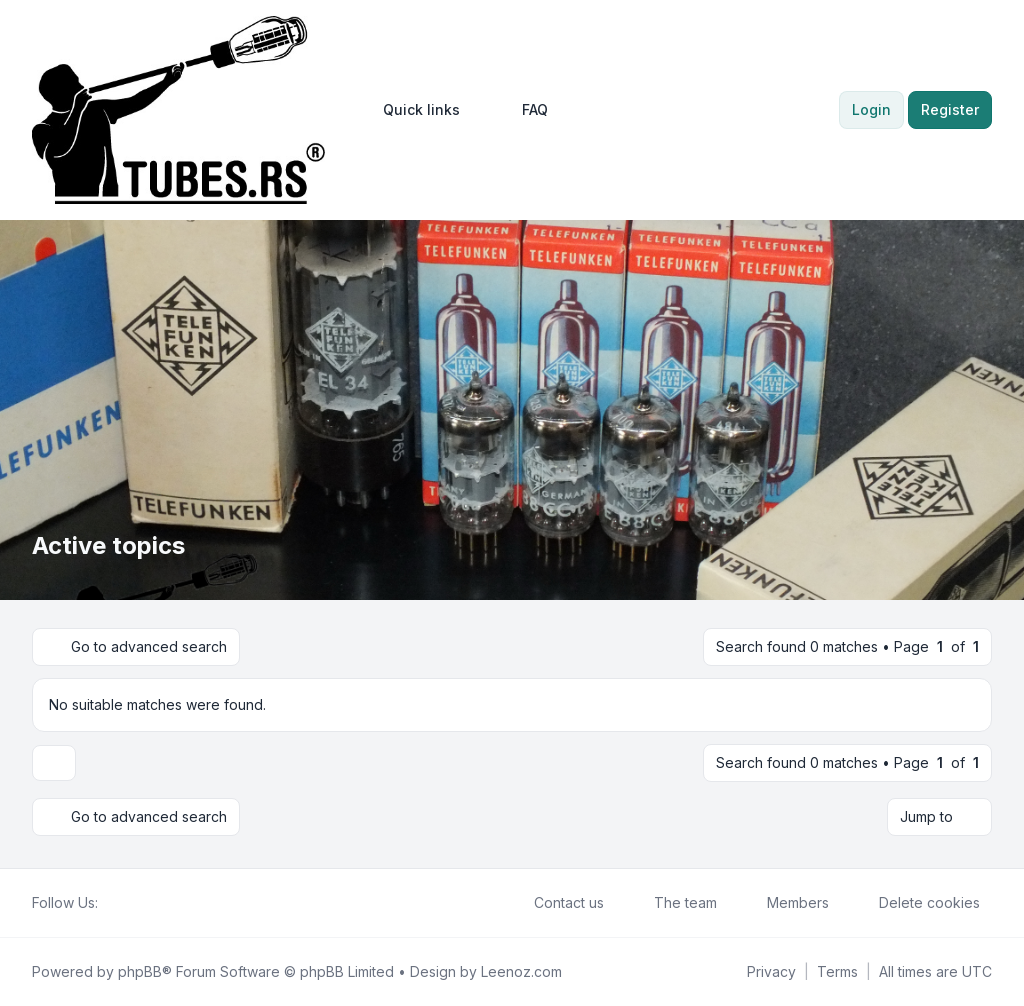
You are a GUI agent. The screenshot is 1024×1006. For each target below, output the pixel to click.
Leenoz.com (521, 971)
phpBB (140, 971)
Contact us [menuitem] (556, 903)
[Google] (158, 903)
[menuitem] (412, 110)
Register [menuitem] (950, 109)
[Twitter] (126, 903)
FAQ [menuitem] (522, 110)
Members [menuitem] (785, 903)
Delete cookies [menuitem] (916, 903)
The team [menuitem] (672, 903)
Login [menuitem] (871, 109)
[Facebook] (110, 903)
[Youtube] (142, 903)
